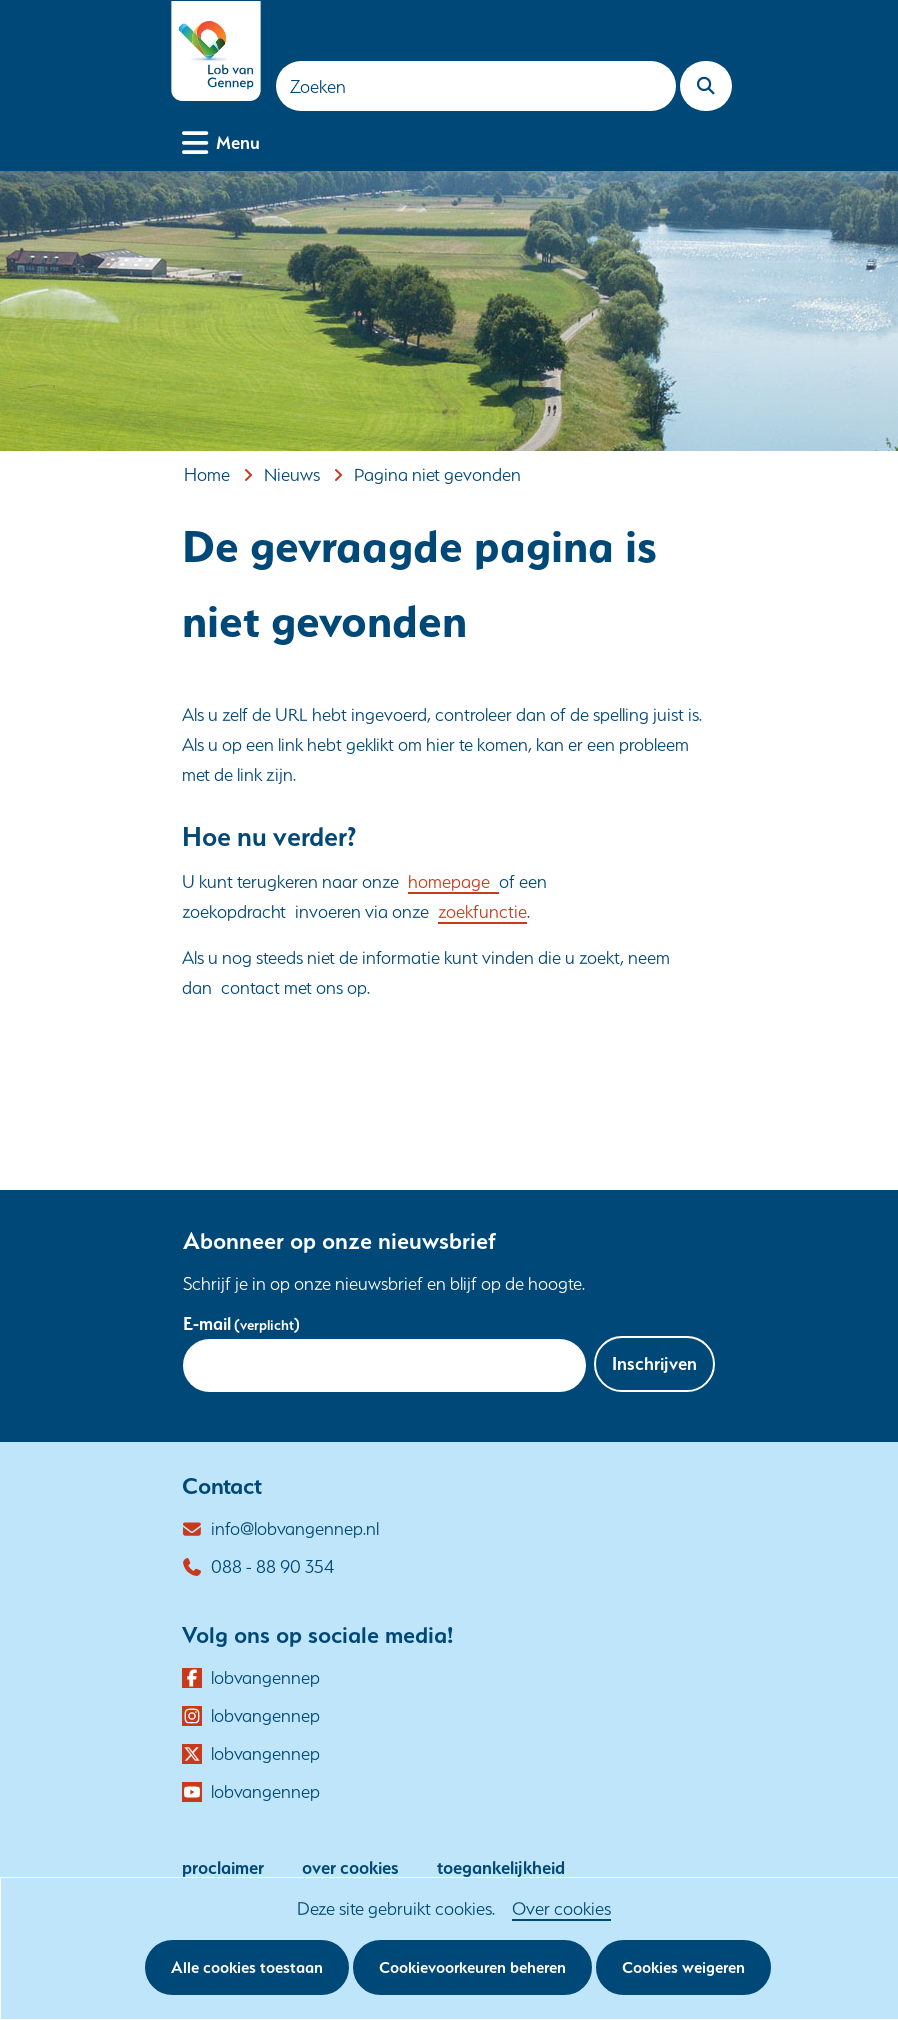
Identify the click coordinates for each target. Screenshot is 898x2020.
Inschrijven (654, 1363)
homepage (453, 881)
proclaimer (223, 1867)
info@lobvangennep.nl (295, 1528)
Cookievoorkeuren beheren (472, 1967)
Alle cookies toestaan (247, 1967)
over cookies (350, 1867)
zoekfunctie (482, 911)
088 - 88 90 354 (272, 1566)
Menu (238, 140)
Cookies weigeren (683, 1967)
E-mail (241, 1323)
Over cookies (561, 1908)
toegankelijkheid (501, 1867)
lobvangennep (265, 1678)
